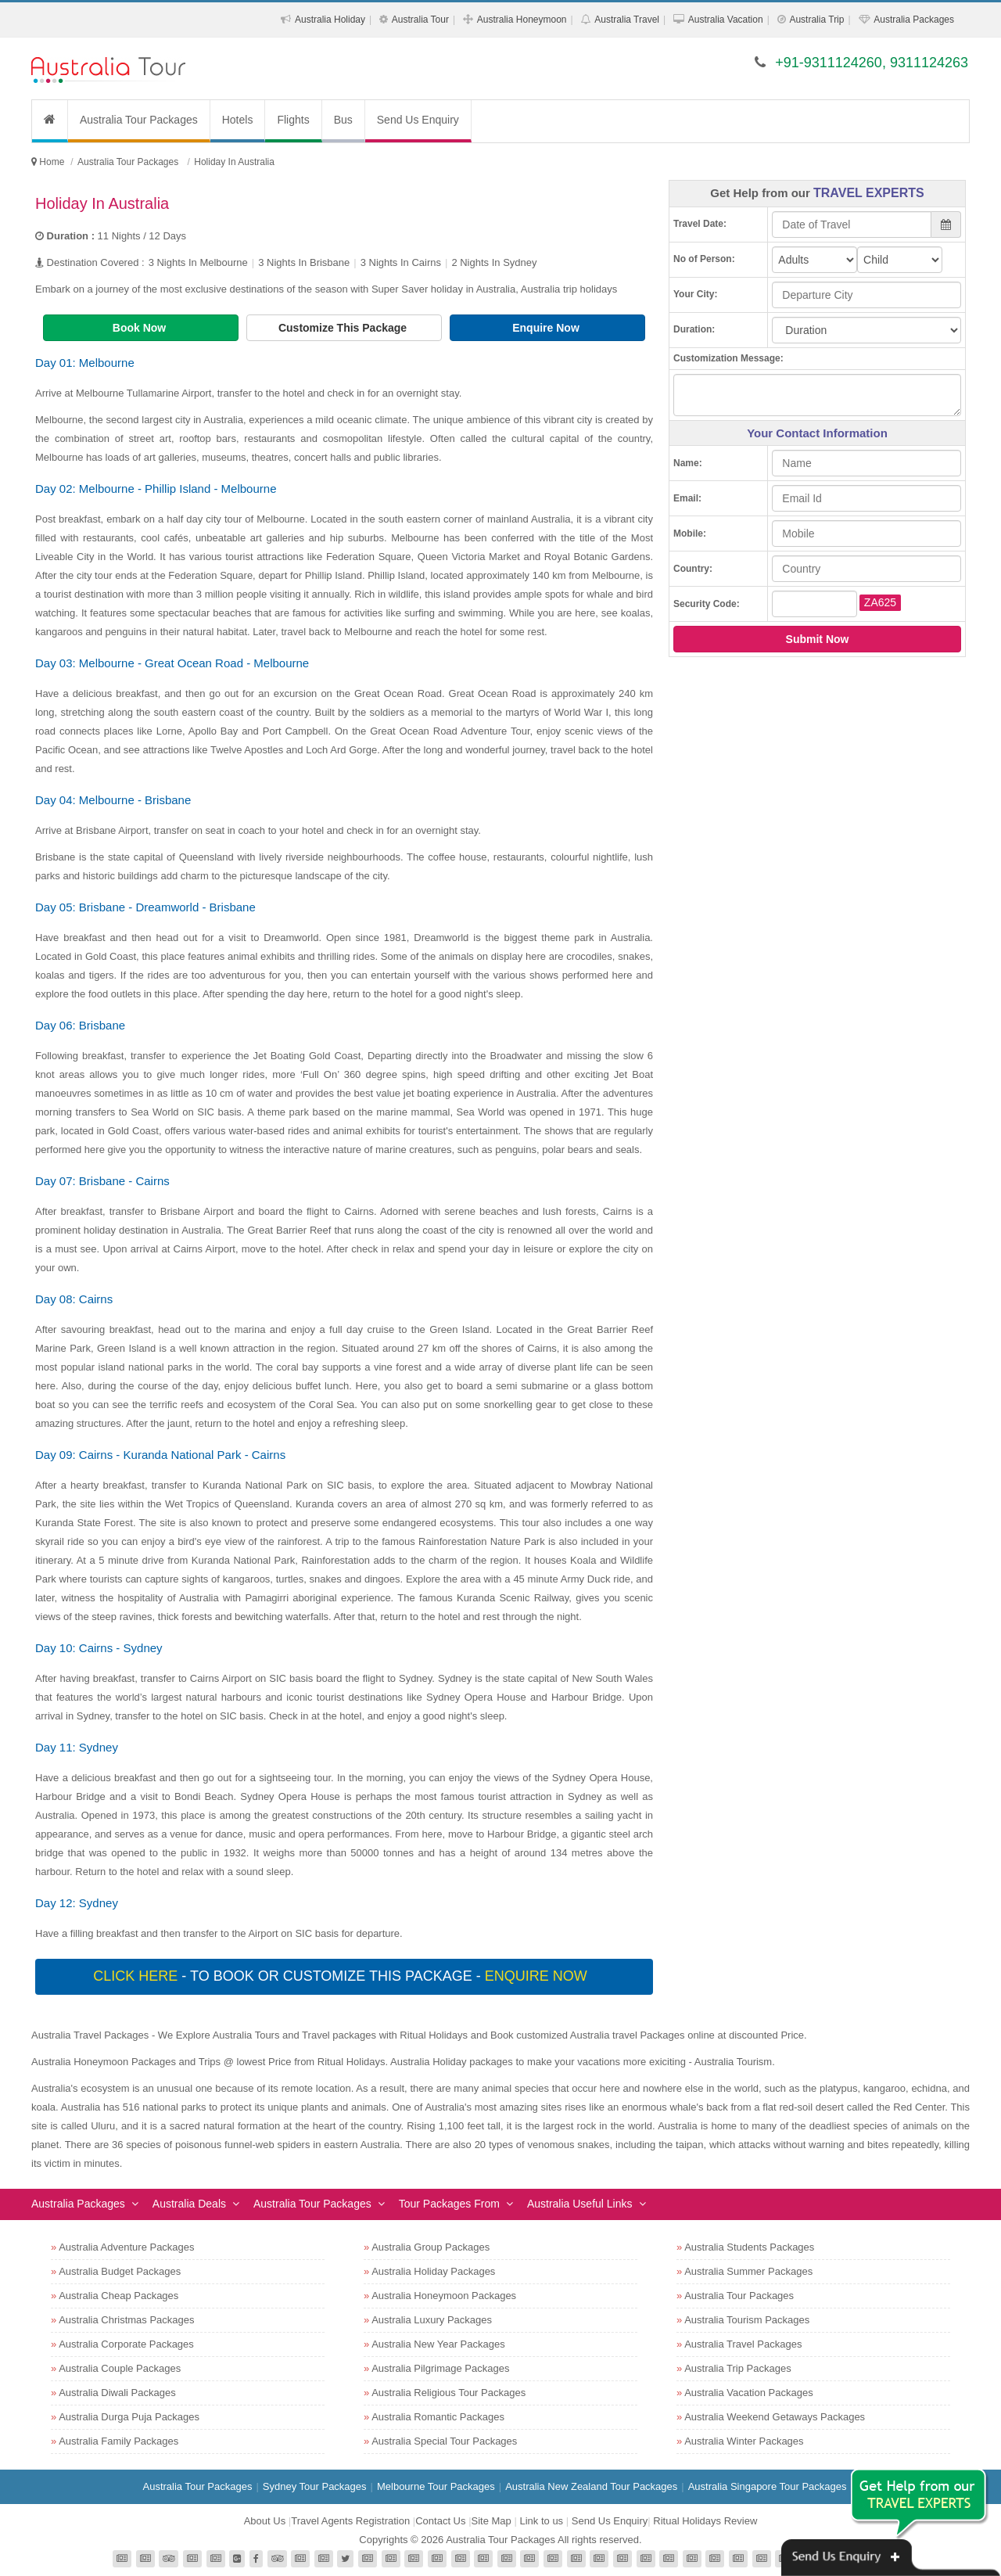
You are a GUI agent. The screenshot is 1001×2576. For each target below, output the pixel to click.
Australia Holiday (330, 19)
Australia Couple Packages (120, 2368)
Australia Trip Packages (737, 2368)
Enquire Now (547, 328)
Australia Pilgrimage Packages (440, 2368)
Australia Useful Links (580, 2203)
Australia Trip (816, 19)
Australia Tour (420, 19)
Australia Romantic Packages (437, 2417)
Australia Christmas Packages (126, 2320)
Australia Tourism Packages (746, 2320)
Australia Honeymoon (522, 19)
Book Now (141, 328)
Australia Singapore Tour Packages (767, 2486)
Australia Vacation (725, 19)
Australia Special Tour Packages (444, 2441)
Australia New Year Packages (438, 2344)
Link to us (541, 2521)
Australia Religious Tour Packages (448, 2392)
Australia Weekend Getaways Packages (774, 2417)
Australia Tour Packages (139, 119)
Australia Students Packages (749, 2247)
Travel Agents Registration (350, 2521)
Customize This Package (344, 328)
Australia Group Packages (430, 2247)
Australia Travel (626, 19)
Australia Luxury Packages (431, 2320)
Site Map (491, 2521)
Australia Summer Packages (748, 2271)
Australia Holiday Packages (433, 2271)
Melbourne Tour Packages (436, 2486)
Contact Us (440, 2521)
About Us (264, 2521)
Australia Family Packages (118, 2441)
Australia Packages (914, 19)
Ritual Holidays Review (705, 2521)
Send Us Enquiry (418, 119)
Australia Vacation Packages (748, 2392)
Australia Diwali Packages (117, 2392)
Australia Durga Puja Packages (129, 2417)
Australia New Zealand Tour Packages (591, 2486)
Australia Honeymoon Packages (443, 2295)
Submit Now (817, 639)
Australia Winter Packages (743, 2441)
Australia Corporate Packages (126, 2344)
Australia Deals (189, 2203)
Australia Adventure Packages (126, 2247)
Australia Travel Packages (743, 2344)
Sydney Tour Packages (315, 2486)
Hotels (237, 119)
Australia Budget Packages (120, 2271)
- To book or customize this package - (341, 1976)
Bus (343, 119)
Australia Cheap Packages (118, 2295)
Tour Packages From (449, 2203)
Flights (293, 119)
